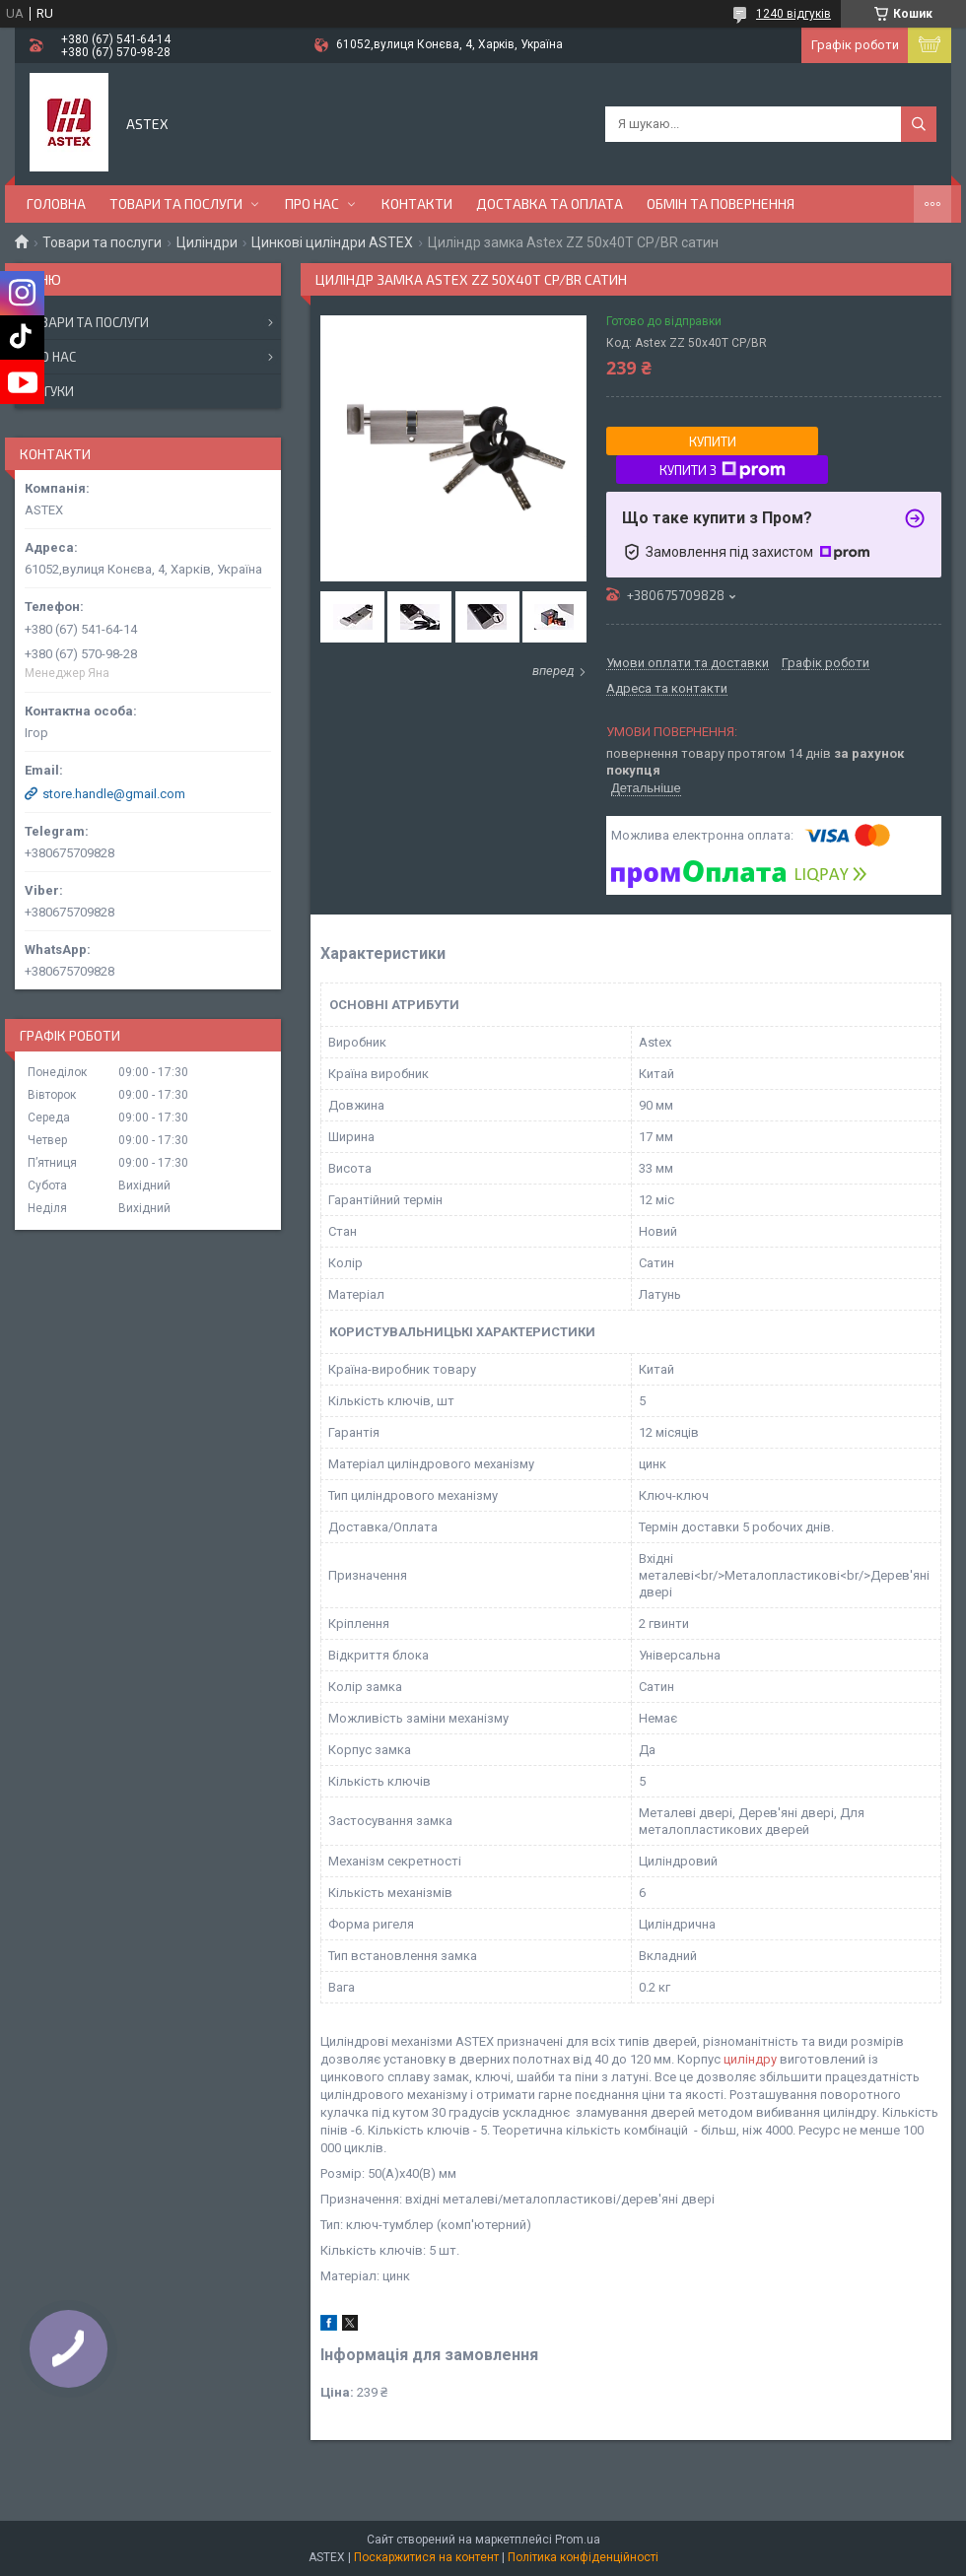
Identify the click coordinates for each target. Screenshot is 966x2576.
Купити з (722, 470)
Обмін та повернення (720, 203)
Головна (56, 203)
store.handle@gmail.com (113, 793)
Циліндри (207, 242)
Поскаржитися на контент (426, 2557)
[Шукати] (918, 124)
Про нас (312, 203)
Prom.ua (577, 2539)
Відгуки (49, 391)
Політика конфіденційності (583, 2557)
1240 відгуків (793, 14)
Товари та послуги (175, 203)
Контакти (416, 203)
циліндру (750, 2059)
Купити (712, 441)
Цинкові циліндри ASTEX (332, 242)
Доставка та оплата (549, 203)
